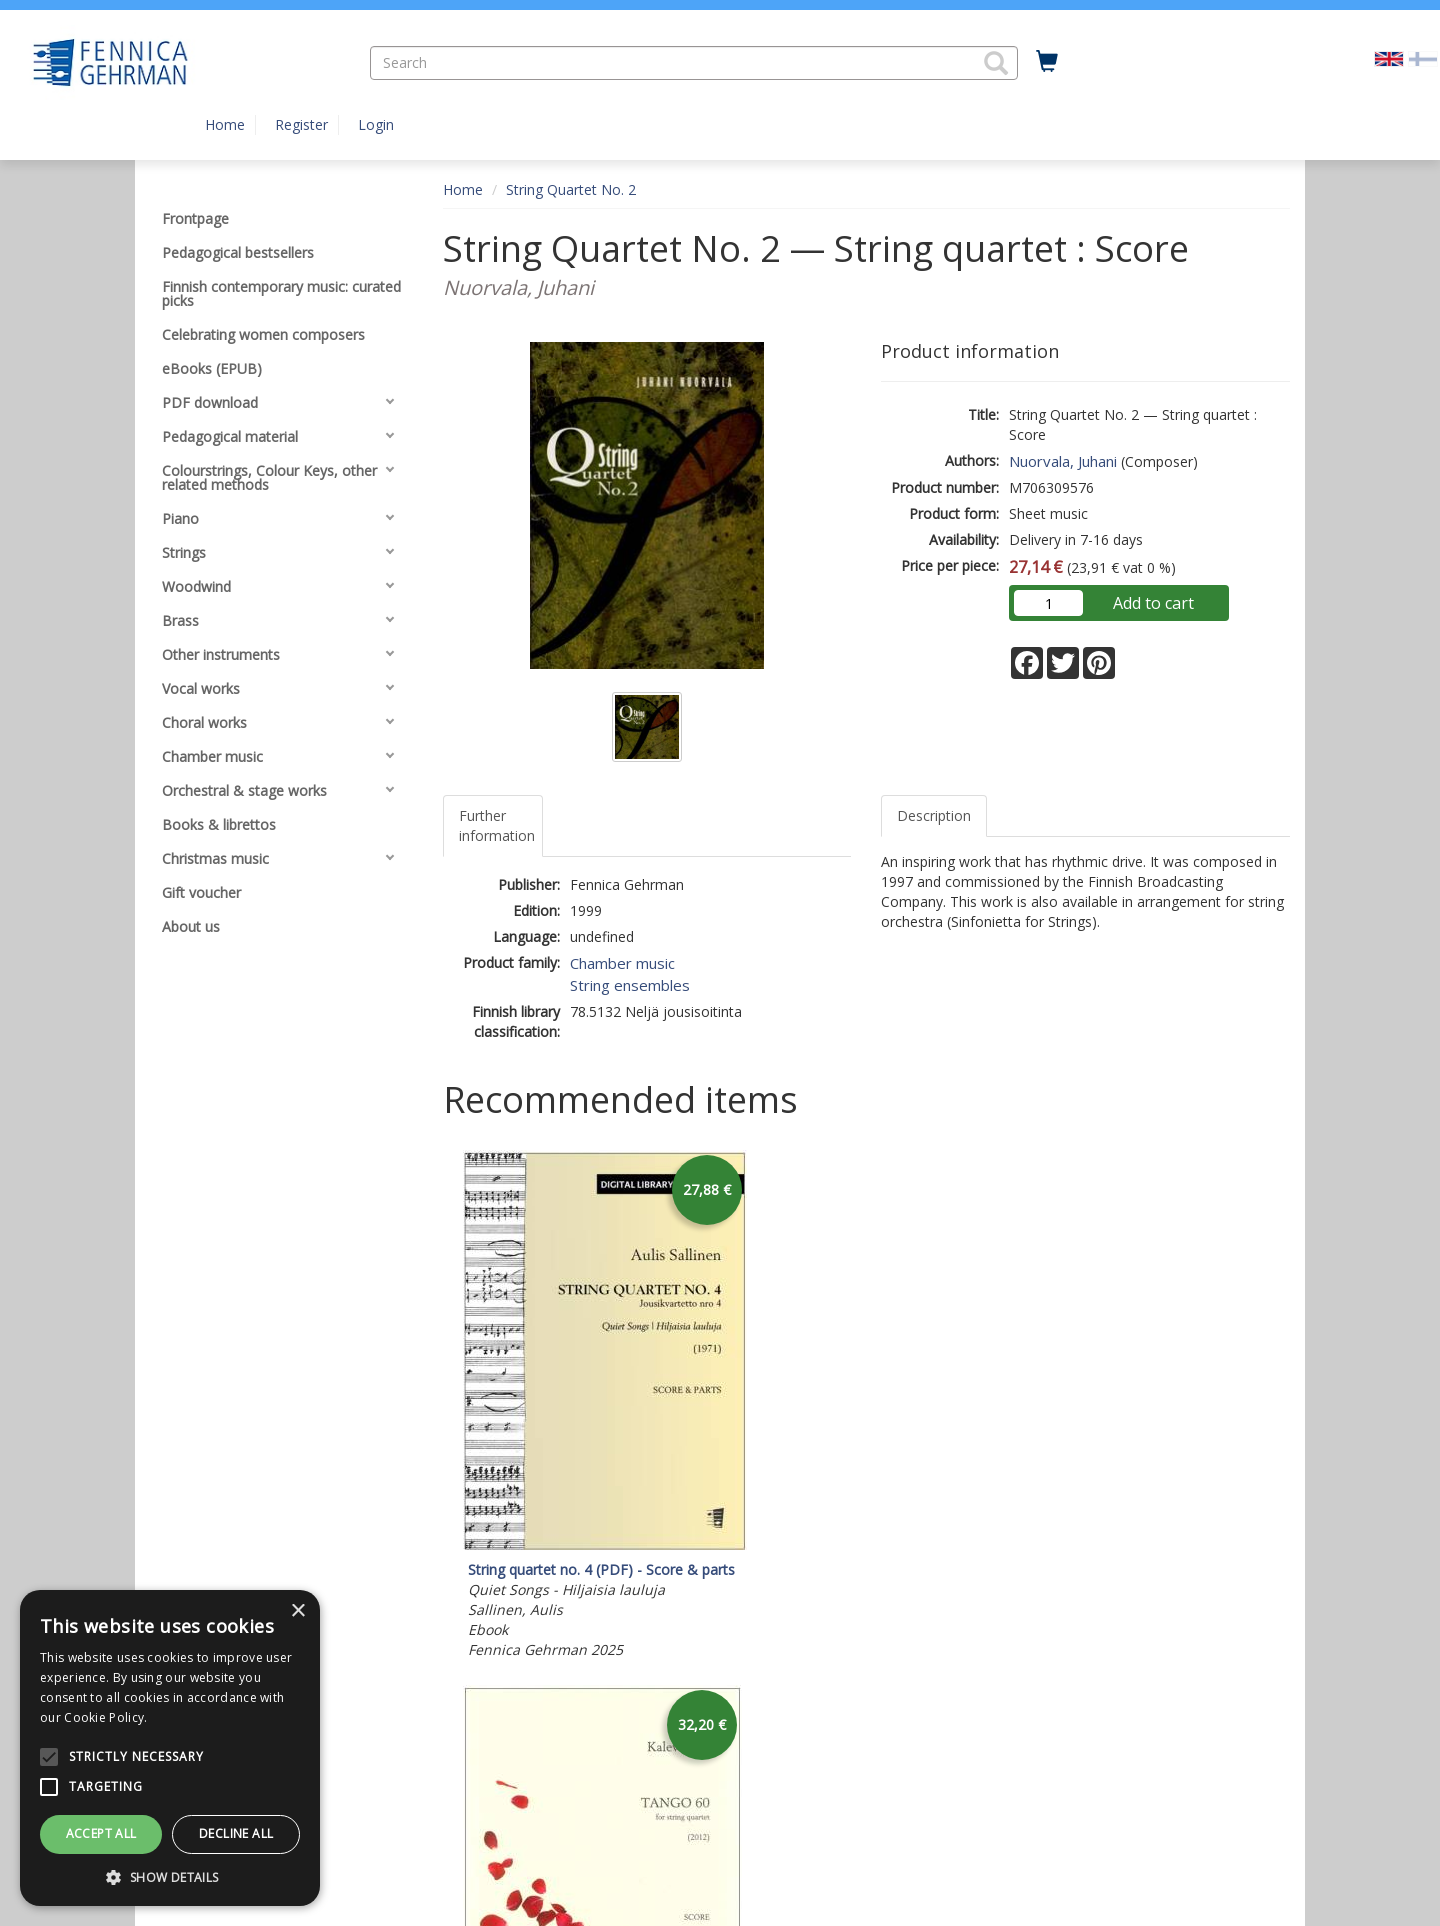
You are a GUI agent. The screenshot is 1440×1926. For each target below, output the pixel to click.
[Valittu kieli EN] (1389, 57)
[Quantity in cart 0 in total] (1047, 62)
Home (225, 124)
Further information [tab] (497, 825)
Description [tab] (934, 815)
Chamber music (622, 963)
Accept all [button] (101, 1833)
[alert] (170, 1748)
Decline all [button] (236, 1833)
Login (376, 124)
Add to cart (1153, 603)
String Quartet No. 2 (571, 189)
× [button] (297, 1611)
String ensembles (630, 985)
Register (301, 124)
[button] (996, 63)
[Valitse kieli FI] (1423, 57)
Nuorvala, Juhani (1063, 461)
